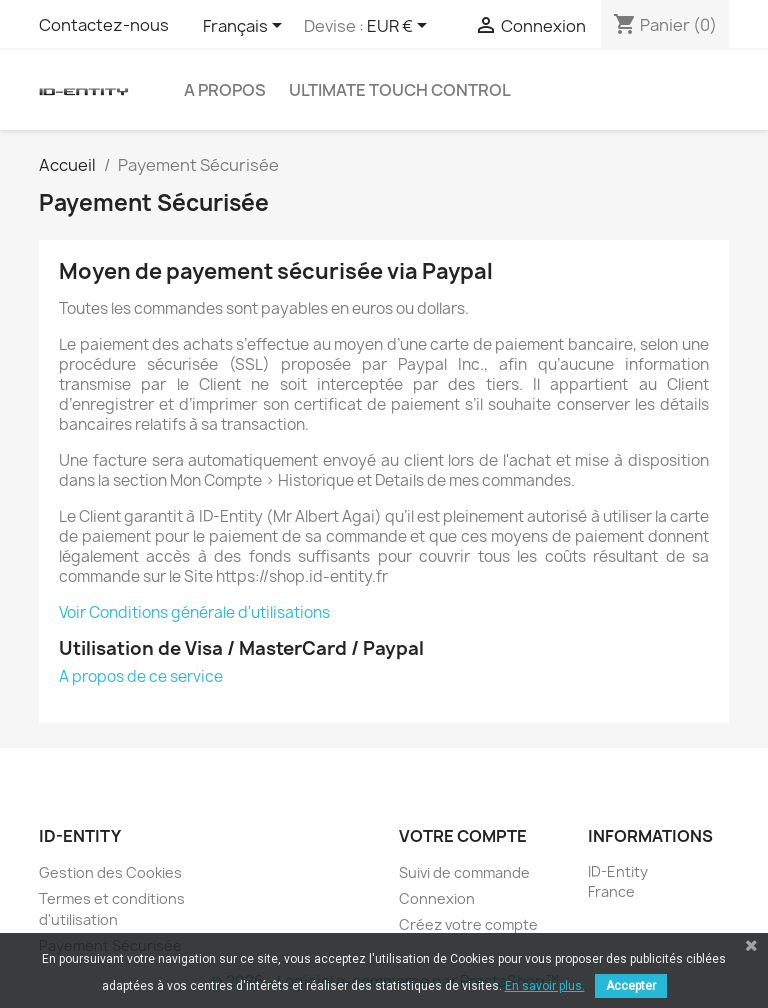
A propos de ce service (141, 676)
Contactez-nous (104, 25)
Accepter (631, 986)
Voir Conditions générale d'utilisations (194, 612)
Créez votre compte (468, 924)
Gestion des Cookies (110, 872)
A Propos (225, 90)
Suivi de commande (464, 872)
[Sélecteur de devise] (400, 27)
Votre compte (463, 836)
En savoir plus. (545, 986)
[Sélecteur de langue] (246, 27)
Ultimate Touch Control (400, 90)
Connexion (437, 898)
